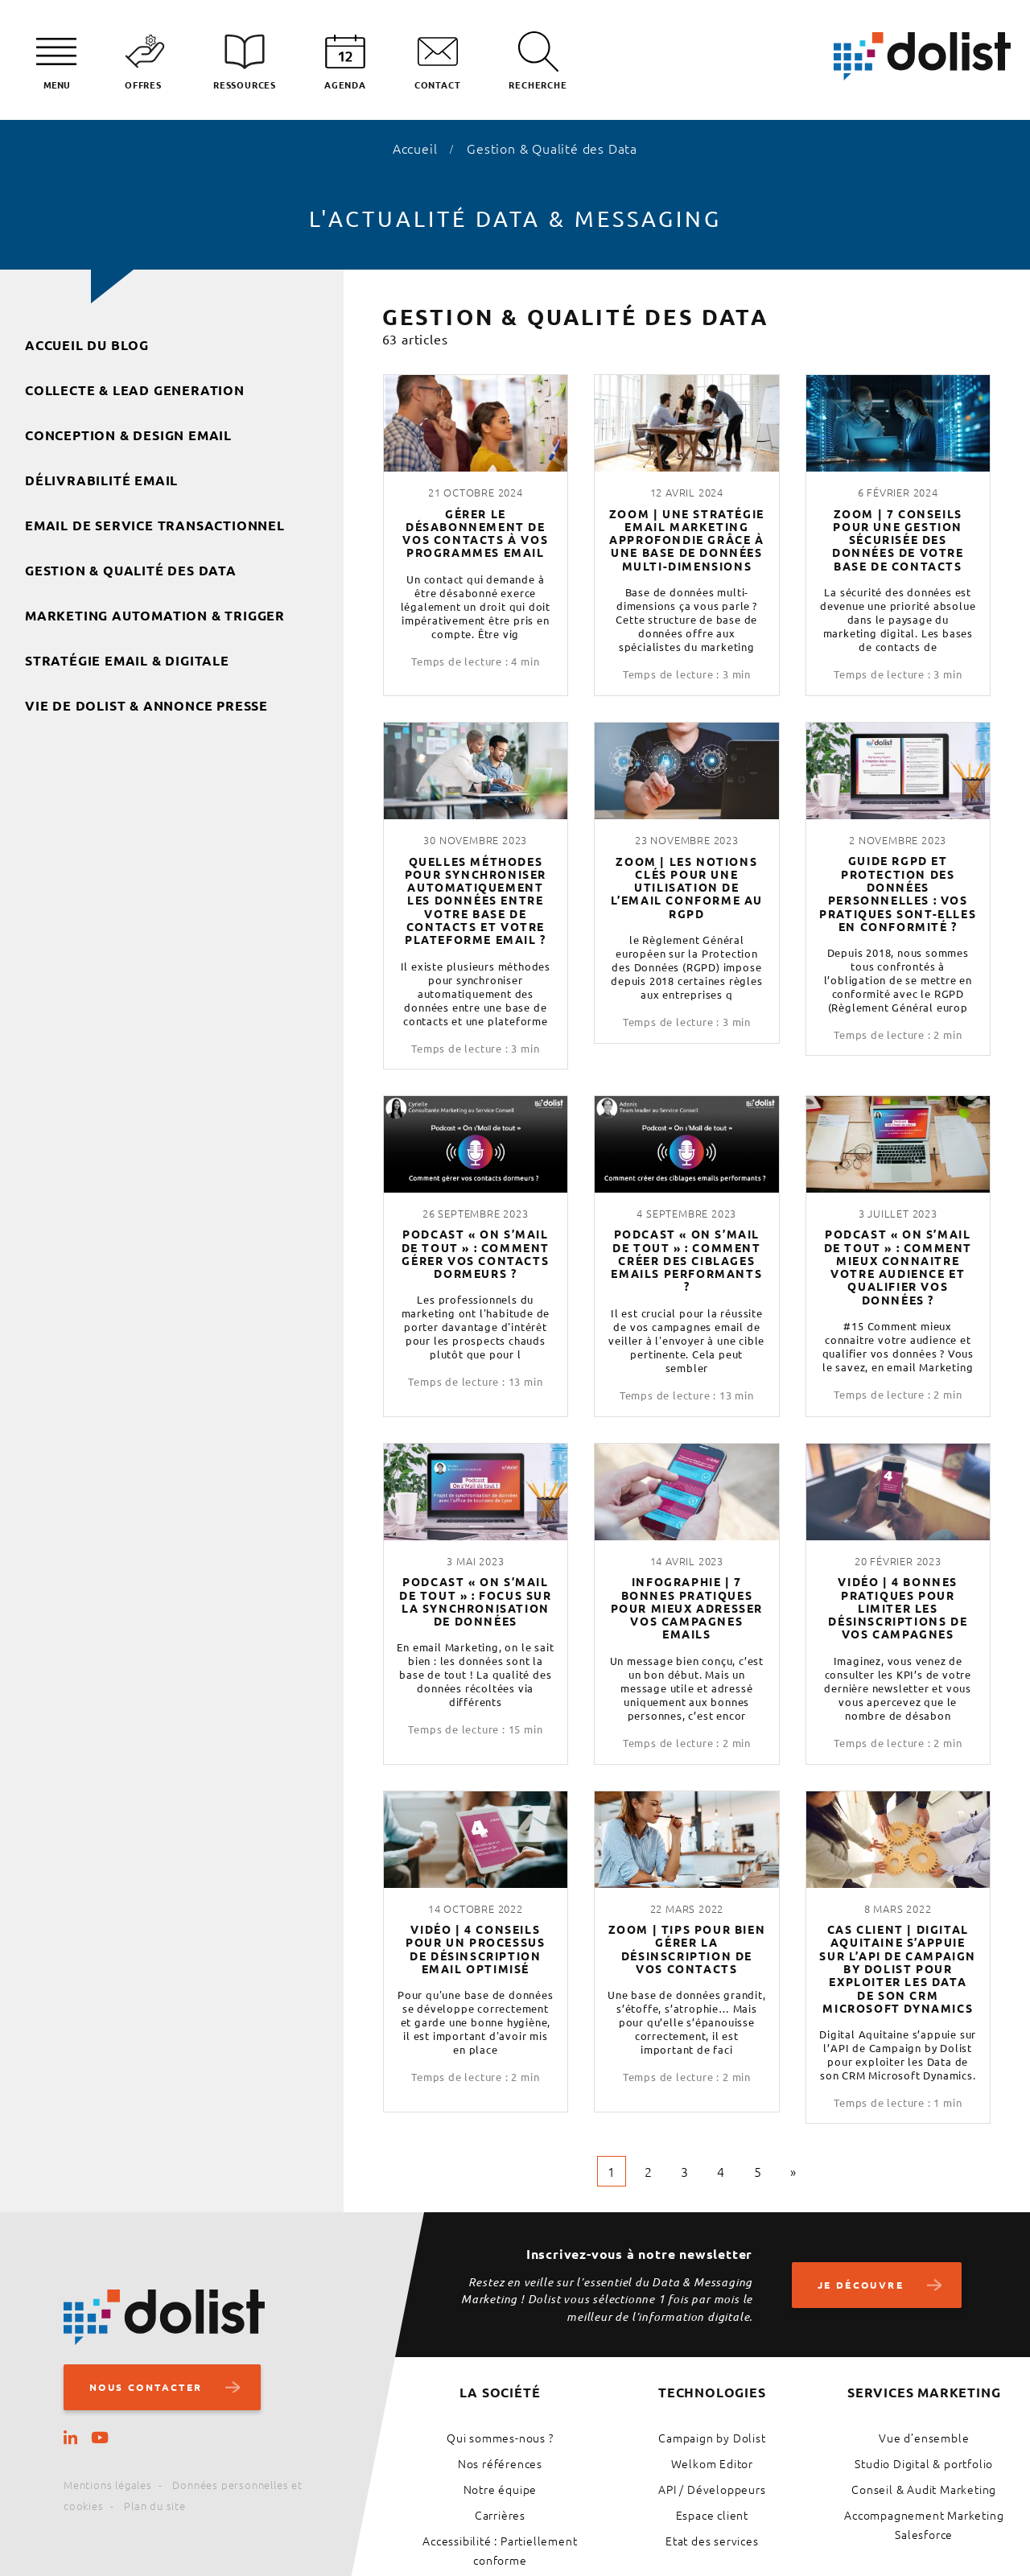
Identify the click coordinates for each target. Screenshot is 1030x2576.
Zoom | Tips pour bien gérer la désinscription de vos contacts (687, 1949)
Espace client (712, 2515)
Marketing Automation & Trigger (155, 615)
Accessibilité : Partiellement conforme (499, 2550)
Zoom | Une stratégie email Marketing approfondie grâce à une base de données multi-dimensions (686, 539)
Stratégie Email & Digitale (127, 660)
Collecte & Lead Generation (135, 389)
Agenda (345, 84)
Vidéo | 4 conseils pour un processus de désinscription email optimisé (475, 1949)
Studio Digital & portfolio (924, 2463)
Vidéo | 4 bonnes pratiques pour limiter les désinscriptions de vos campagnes (897, 1607)
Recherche (537, 84)
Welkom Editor (712, 2463)
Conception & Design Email (128, 435)
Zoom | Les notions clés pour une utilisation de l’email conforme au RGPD (687, 887)
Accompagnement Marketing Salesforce (923, 2524)
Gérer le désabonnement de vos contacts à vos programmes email (475, 533)
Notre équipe (501, 2489)
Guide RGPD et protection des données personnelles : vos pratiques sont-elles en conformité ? (897, 893)
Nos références (500, 2463)
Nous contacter (150, 2387)
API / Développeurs (711, 2489)
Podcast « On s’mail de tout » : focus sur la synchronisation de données (475, 1601)
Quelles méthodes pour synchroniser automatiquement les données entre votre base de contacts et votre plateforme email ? (475, 900)
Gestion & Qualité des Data (131, 570)
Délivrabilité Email (101, 480)
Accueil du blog (87, 344)
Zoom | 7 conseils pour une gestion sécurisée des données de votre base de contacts (898, 539)
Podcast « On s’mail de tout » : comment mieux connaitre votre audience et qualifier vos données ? (898, 1266)
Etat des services (712, 2541)
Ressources (244, 84)
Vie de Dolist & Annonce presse (146, 705)
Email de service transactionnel (155, 525)
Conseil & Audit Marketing (923, 2489)
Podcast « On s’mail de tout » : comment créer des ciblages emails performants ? (686, 1259)
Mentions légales (108, 2485)
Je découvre (868, 2285)
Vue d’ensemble (924, 2438)
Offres (143, 84)
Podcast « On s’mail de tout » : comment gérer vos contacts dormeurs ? (476, 1253)
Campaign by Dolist (711, 2438)
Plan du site (155, 2506)
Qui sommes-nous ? (500, 2438)
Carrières (500, 2515)
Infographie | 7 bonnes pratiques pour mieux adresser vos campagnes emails (687, 1607)
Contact (437, 84)
